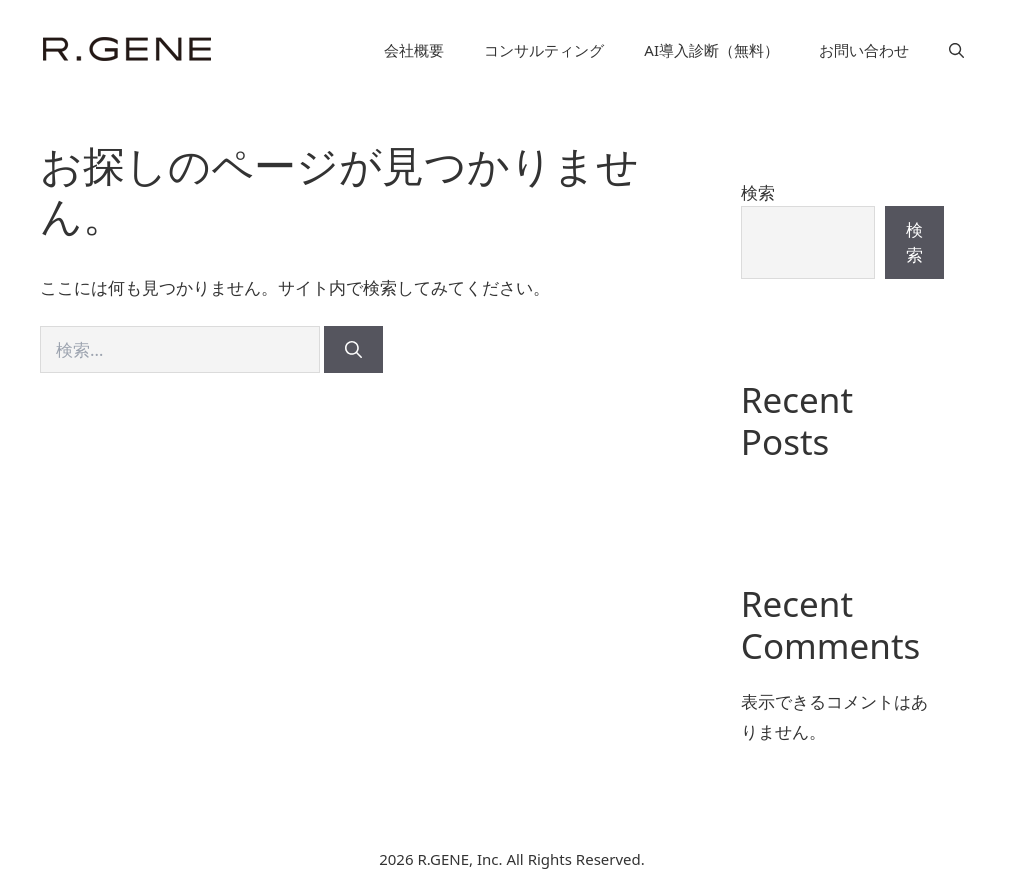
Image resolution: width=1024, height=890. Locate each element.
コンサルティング (544, 50)
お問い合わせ (864, 50)
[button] (956, 50)
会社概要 (414, 50)
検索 (758, 192)
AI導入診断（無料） (711, 50)
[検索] (353, 350)
